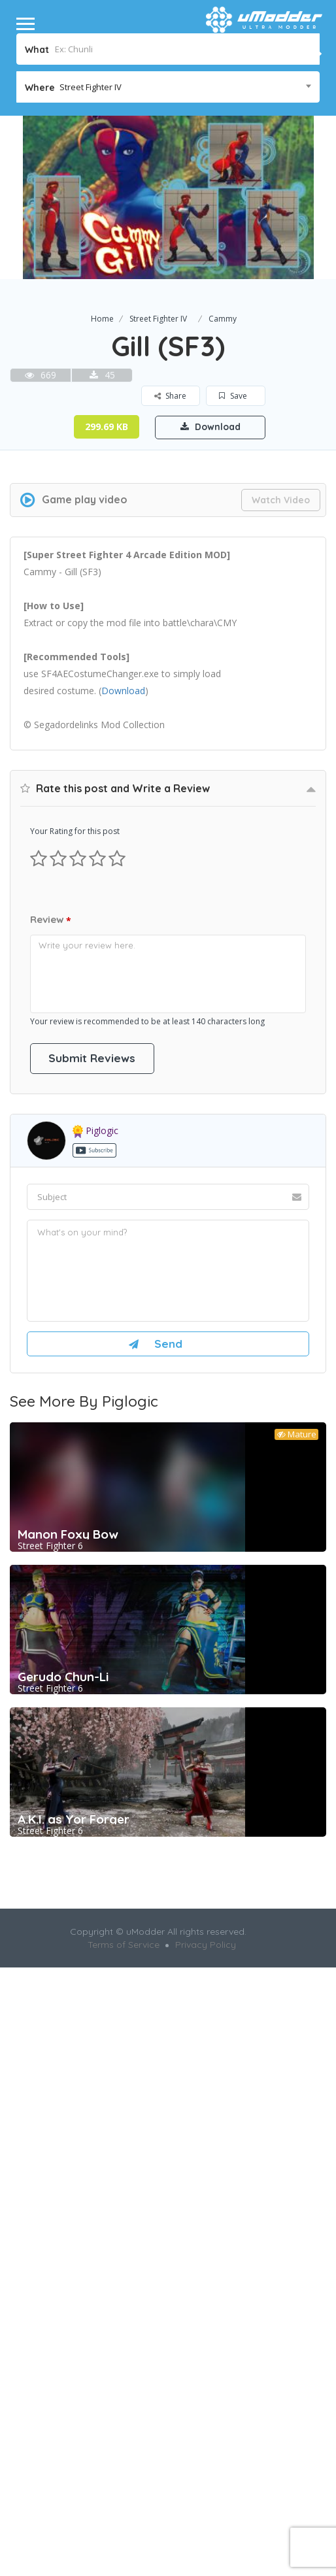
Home (102, 318)
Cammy (223, 318)
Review (50, 920)
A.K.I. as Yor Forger (73, 1820)
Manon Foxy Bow (68, 1535)
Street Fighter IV (158, 318)
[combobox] (168, 87)
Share (171, 395)
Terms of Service (124, 1945)
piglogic (95, 1131)
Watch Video (281, 500)
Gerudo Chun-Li (63, 1677)
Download (210, 427)
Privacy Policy (205, 1945)
